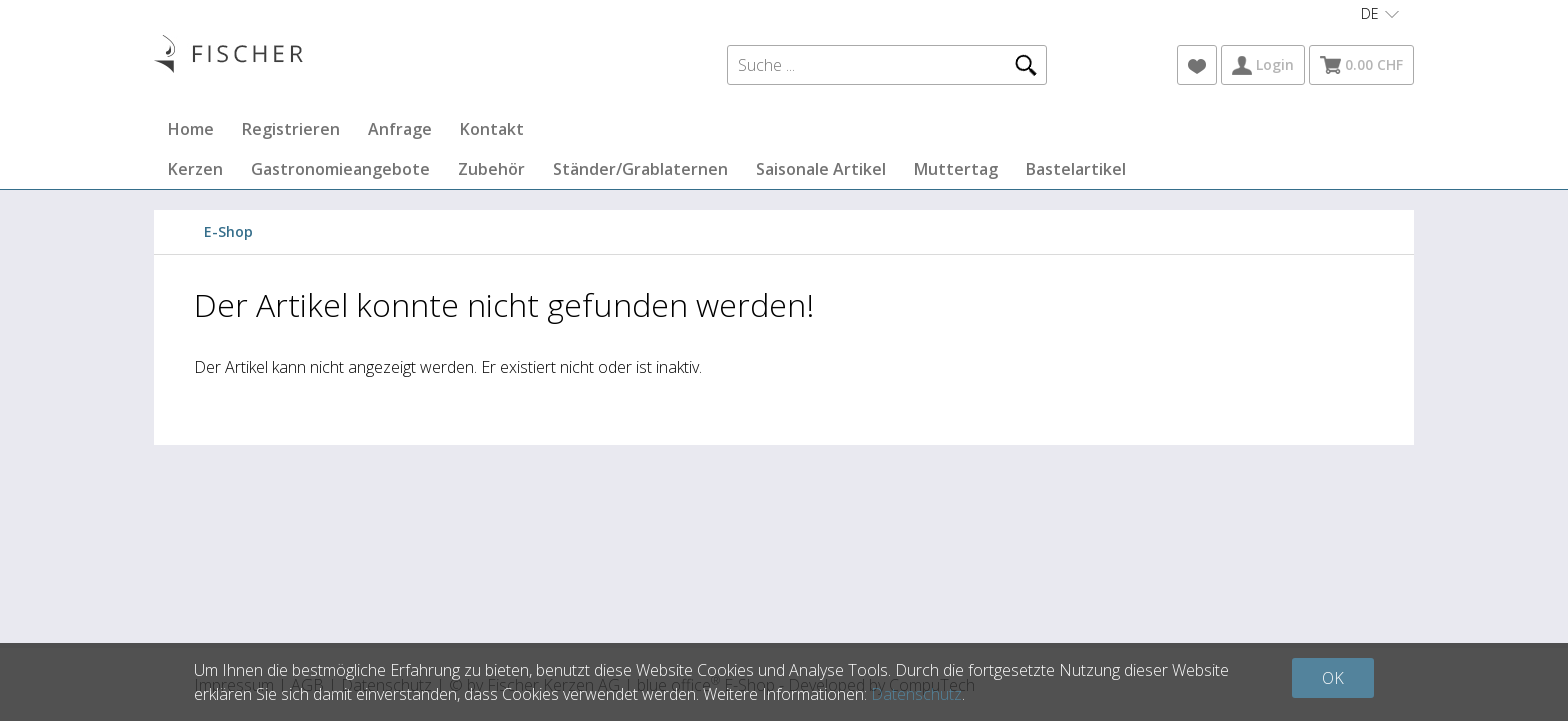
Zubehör (491, 169)
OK (1333, 678)
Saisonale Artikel (821, 169)
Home (191, 129)
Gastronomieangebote (340, 169)
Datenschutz (916, 694)
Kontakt (492, 129)
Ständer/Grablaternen (640, 169)
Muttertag (956, 169)
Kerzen (195, 169)
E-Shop (228, 231)
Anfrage (400, 129)
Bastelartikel (1076, 169)
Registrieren (291, 129)
